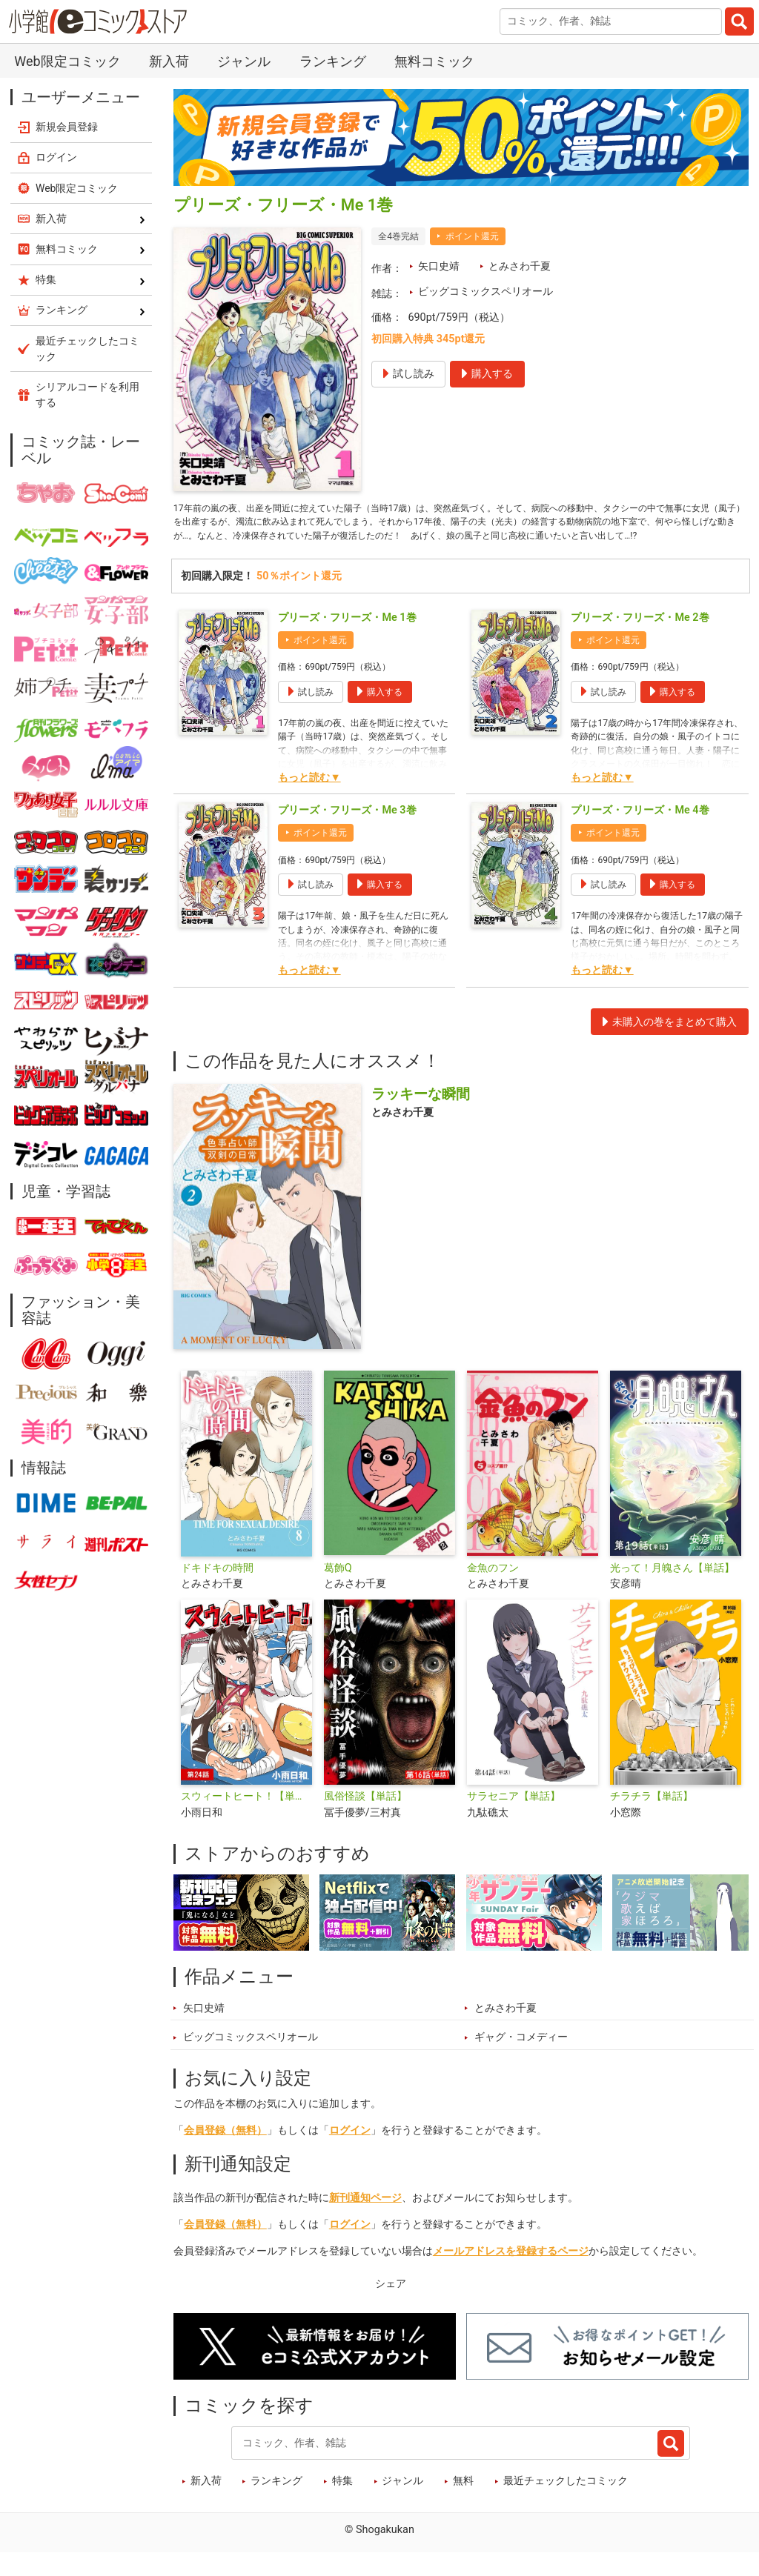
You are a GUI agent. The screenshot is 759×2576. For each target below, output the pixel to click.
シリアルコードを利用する (87, 394)
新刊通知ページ (365, 2220)
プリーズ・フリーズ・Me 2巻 (640, 640)
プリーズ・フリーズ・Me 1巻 (347, 640)
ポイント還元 (472, 236)
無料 (463, 2503)
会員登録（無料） (225, 2153)
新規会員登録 (67, 127)
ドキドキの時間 (217, 1591)
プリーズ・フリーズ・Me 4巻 (640, 833)
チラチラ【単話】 (651, 1819)
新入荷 (169, 61)
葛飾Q (338, 1591)
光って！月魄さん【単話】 (672, 1591)
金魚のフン (493, 1591)
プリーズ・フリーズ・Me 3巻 (347, 833)
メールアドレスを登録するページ (511, 2274)
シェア (390, 2306)
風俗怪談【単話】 (365, 1819)
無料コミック (434, 61)
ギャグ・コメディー (521, 2060)
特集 (342, 2503)
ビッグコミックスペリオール (485, 291)
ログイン (350, 2153)
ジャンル (244, 61)
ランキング (332, 61)
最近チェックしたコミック (565, 2503)
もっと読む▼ (309, 800)
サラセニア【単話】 (513, 1819)
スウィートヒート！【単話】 (246, 1819)
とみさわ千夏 (519, 266)
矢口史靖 (439, 266)
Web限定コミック (67, 61)
